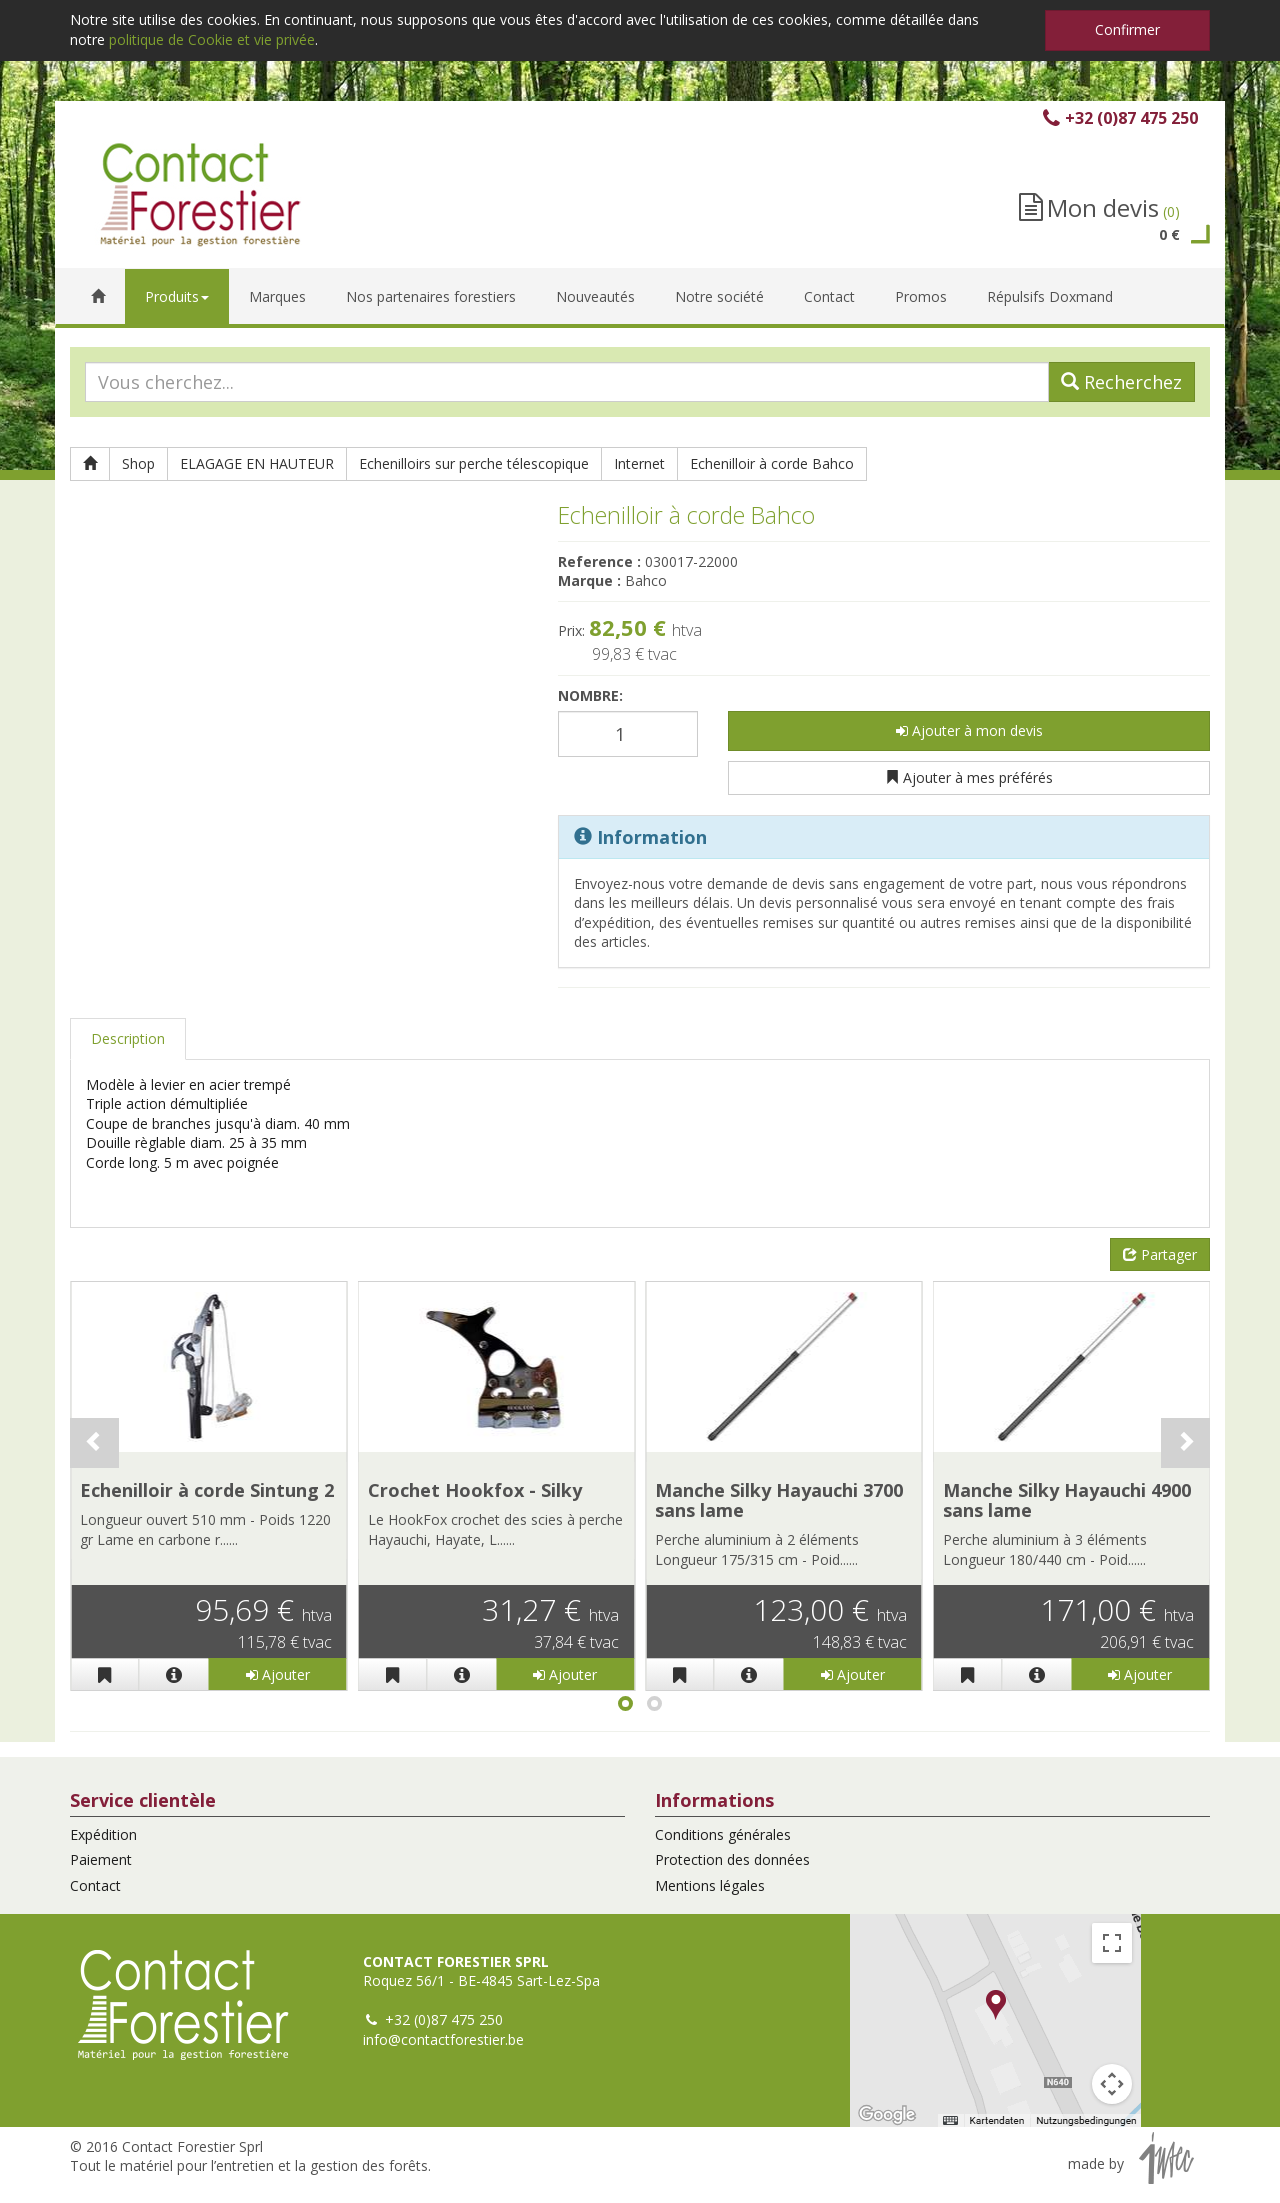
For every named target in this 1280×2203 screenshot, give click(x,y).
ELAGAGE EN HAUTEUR (257, 463)
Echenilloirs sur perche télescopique (474, 463)
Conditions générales (723, 1834)
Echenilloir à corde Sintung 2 (207, 1490)
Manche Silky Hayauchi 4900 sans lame (1067, 1500)
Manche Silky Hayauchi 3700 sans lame (779, 1500)
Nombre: (590, 695)
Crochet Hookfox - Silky (475, 1490)
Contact (95, 1885)
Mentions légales (710, 1885)
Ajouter (278, 1674)
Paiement (101, 1859)
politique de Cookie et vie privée (212, 39)
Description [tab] (128, 1038)
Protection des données (732, 1859)
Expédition (103, 1834)
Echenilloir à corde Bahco (772, 463)
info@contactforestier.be (443, 2039)
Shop (138, 463)
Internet (639, 463)
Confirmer (1127, 29)
